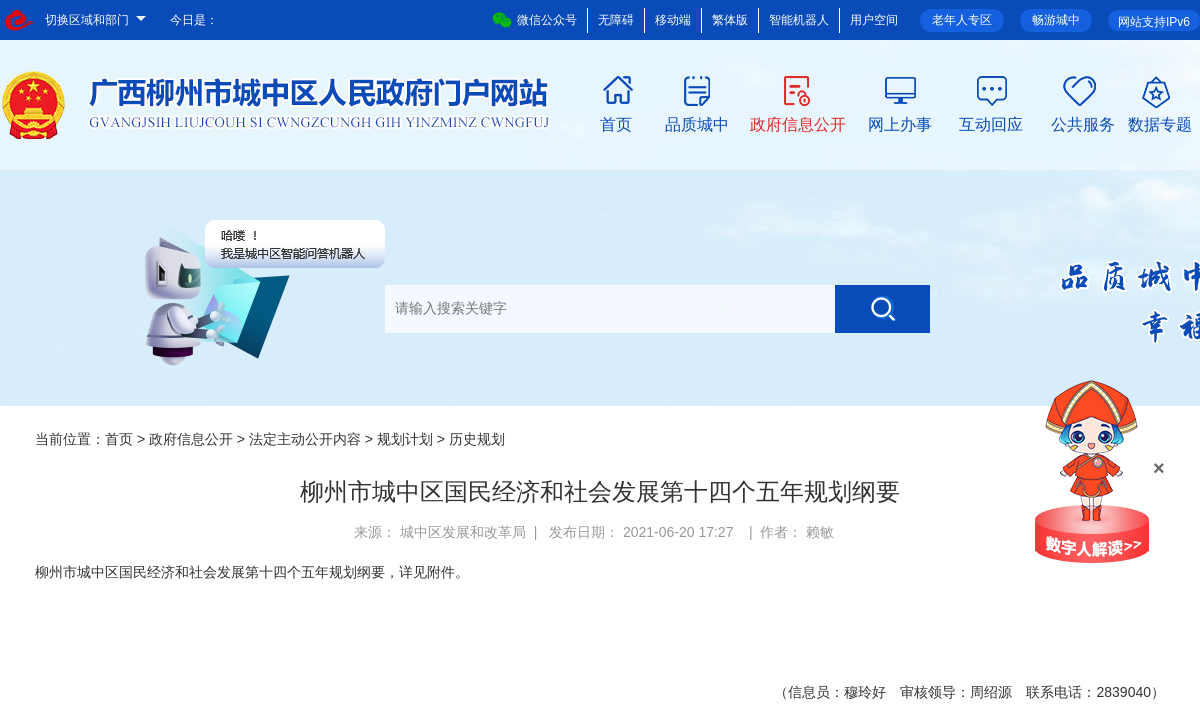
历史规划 (477, 439)
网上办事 (900, 123)
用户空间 (874, 20)
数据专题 (1160, 123)
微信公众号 (534, 20)
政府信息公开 (798, 123)
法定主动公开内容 (305, 439)
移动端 (673, 20)
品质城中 (697, 123)
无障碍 (616, 20)
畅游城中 (1056, 20)
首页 (616, 123)
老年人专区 (962, 20)
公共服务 (1083, 123)
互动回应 (991, 123)
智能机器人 (799, 20)
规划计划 (405, 439)
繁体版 (730, 20)
